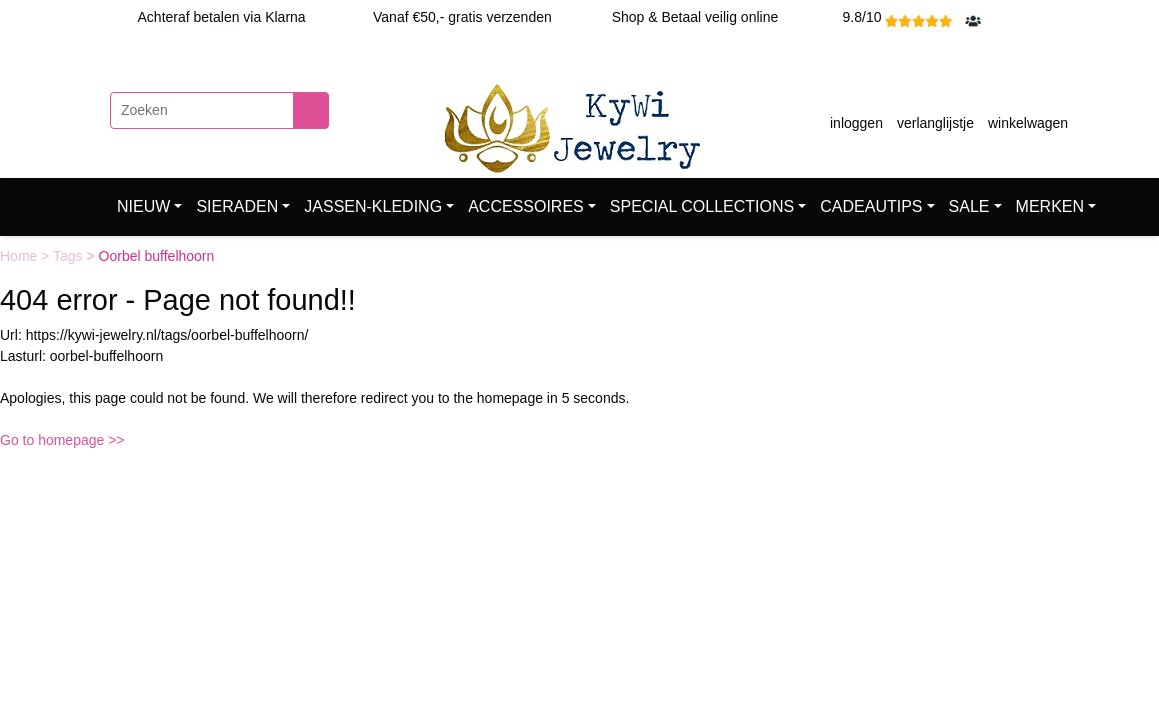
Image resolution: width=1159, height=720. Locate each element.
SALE (969, 206)
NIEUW (143, 206)
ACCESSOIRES (526, 206)
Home (20, 256)
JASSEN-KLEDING (373, 206)
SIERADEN (237, 206)
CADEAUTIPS (871, 206)
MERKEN (1050, 206)
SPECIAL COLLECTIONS (702, 206)
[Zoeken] (202, 110)
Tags (69, 256)
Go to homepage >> (62, 440)
